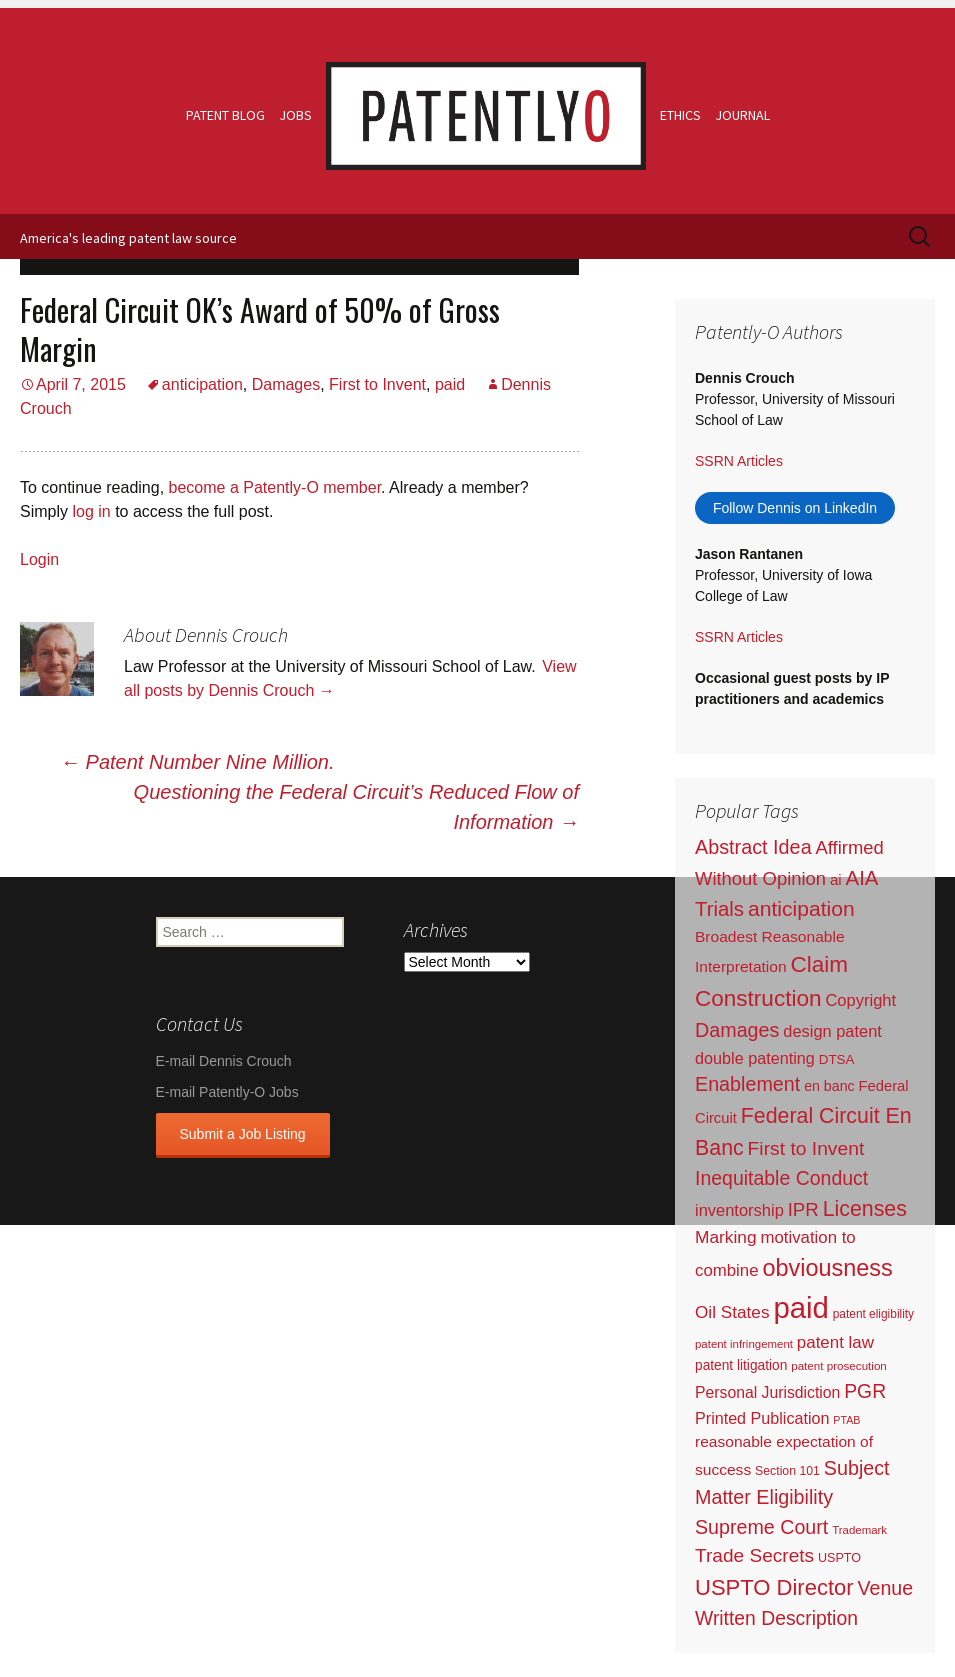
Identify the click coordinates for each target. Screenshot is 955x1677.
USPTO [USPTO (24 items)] (839, 1558)
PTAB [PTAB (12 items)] (846, 1420)
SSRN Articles (739, 461)
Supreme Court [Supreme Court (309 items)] (761, 1527)
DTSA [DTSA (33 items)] (837, 1059)
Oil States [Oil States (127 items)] (732, 1312)
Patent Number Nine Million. (197, 762)
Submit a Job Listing (243, 1134)
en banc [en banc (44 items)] (829, 1086)
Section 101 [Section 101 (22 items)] (787, 1471)
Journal (742, 115)
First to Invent (377, 384)
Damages (286, 384)
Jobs (295, 115)
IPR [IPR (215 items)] (803, 1209)
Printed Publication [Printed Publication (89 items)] (762, 1418)
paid (450, 384)
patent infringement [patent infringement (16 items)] (744, 1344)
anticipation (202, 384)
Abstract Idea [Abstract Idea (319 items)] (753, 847)
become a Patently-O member (275, 487)
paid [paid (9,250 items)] (800, 1307)
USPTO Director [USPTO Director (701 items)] (774, 1587)
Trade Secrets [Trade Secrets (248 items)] (754, 1555)
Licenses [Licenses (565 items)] (865, 1209)
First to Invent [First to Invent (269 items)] (806, 1148)
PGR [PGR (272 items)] (865, 1391)
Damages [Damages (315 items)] (737, 1030)
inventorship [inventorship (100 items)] (739, 1210)
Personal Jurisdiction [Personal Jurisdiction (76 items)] (767, 1392)
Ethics (680, 115)
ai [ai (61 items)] (836, 879)
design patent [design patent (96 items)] (832, 1031)
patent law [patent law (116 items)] (835, 1342)
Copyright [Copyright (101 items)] (860, 1000)
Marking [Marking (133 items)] (726, 1237)
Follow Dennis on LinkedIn (795, 508)
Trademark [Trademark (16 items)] (859, 1530)
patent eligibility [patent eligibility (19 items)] (873, 1314)
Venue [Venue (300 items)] (886, 1588)
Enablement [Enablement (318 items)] (747, 1084)
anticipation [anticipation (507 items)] (801, 908)
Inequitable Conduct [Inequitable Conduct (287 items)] (781, 1178)
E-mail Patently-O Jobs (227, 1092)
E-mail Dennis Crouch (224, 1061)
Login (39, 559)
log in (91, 511)
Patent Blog (225, 115)
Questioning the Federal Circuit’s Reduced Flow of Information (356, 807)
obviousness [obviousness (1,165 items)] (827, 1268)
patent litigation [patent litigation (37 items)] (741, 1365)
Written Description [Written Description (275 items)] (776, 1618)
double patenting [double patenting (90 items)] (755, 1058)
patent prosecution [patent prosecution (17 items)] (839, 1365)
